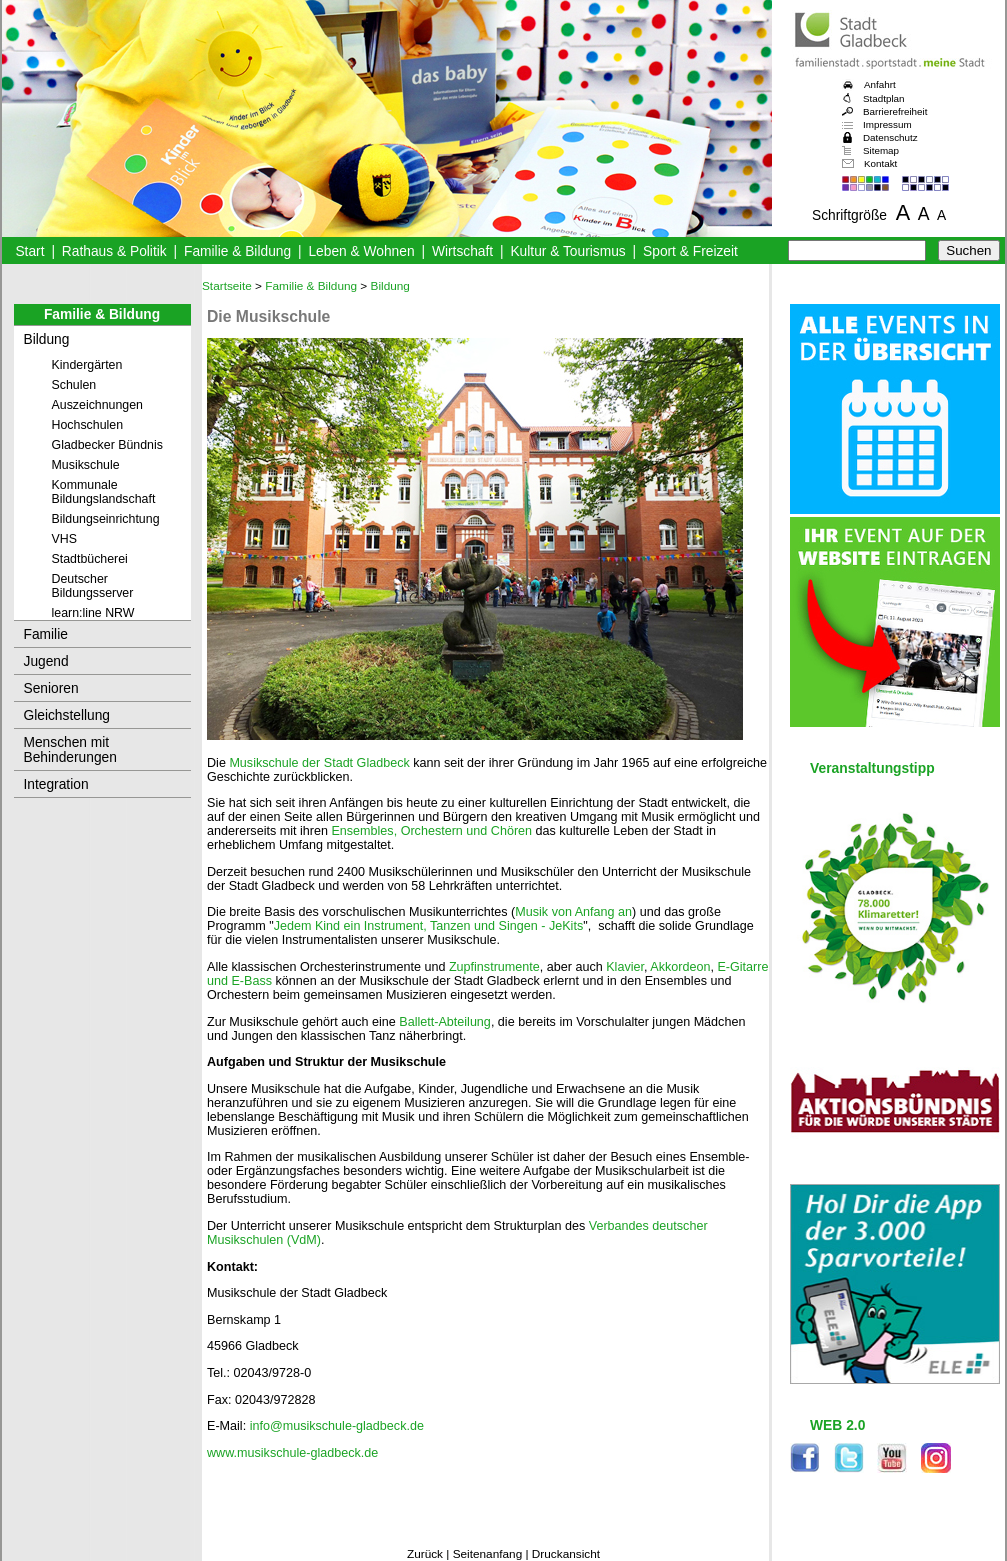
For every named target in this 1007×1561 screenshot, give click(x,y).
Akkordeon (680, 967)
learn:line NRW (93, 613)
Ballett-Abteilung (445, 1022)
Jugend (46, 661)
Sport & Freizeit (690, 251)
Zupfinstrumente (494, 967)
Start (29, 251)
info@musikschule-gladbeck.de (337, 1426)
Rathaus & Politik (114, 251)
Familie (46, 634)
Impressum (887, 124)
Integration (56, 784)
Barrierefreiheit (895, 111)
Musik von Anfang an (573, 912)
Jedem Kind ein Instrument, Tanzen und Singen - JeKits (429, 926)
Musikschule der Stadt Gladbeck (319, 763)
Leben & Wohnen (361, 251)
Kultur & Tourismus (567, 251)
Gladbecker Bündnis (107, 445)
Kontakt (880, 163)
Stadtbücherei (90, 559)
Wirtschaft (462, 251)
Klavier (625, 967)
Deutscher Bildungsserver (93, 586)
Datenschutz (890, 137)
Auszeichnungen (98, 405)
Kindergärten (87, 365)
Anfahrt (880, 84)
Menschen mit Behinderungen (70, 750)
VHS (64, 539)
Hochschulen (88, 425)
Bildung (47, 339)
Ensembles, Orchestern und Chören (431, 831)
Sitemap (881, 150)
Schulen (74, 385)
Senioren (51, 688)
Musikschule (86, 465)
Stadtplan (884, 98)
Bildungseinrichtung (106, 519)
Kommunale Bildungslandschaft (104, 492)
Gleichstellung (67, 715)
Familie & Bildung (237, 251)
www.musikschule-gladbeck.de (292, 1453)
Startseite (227, 286)
